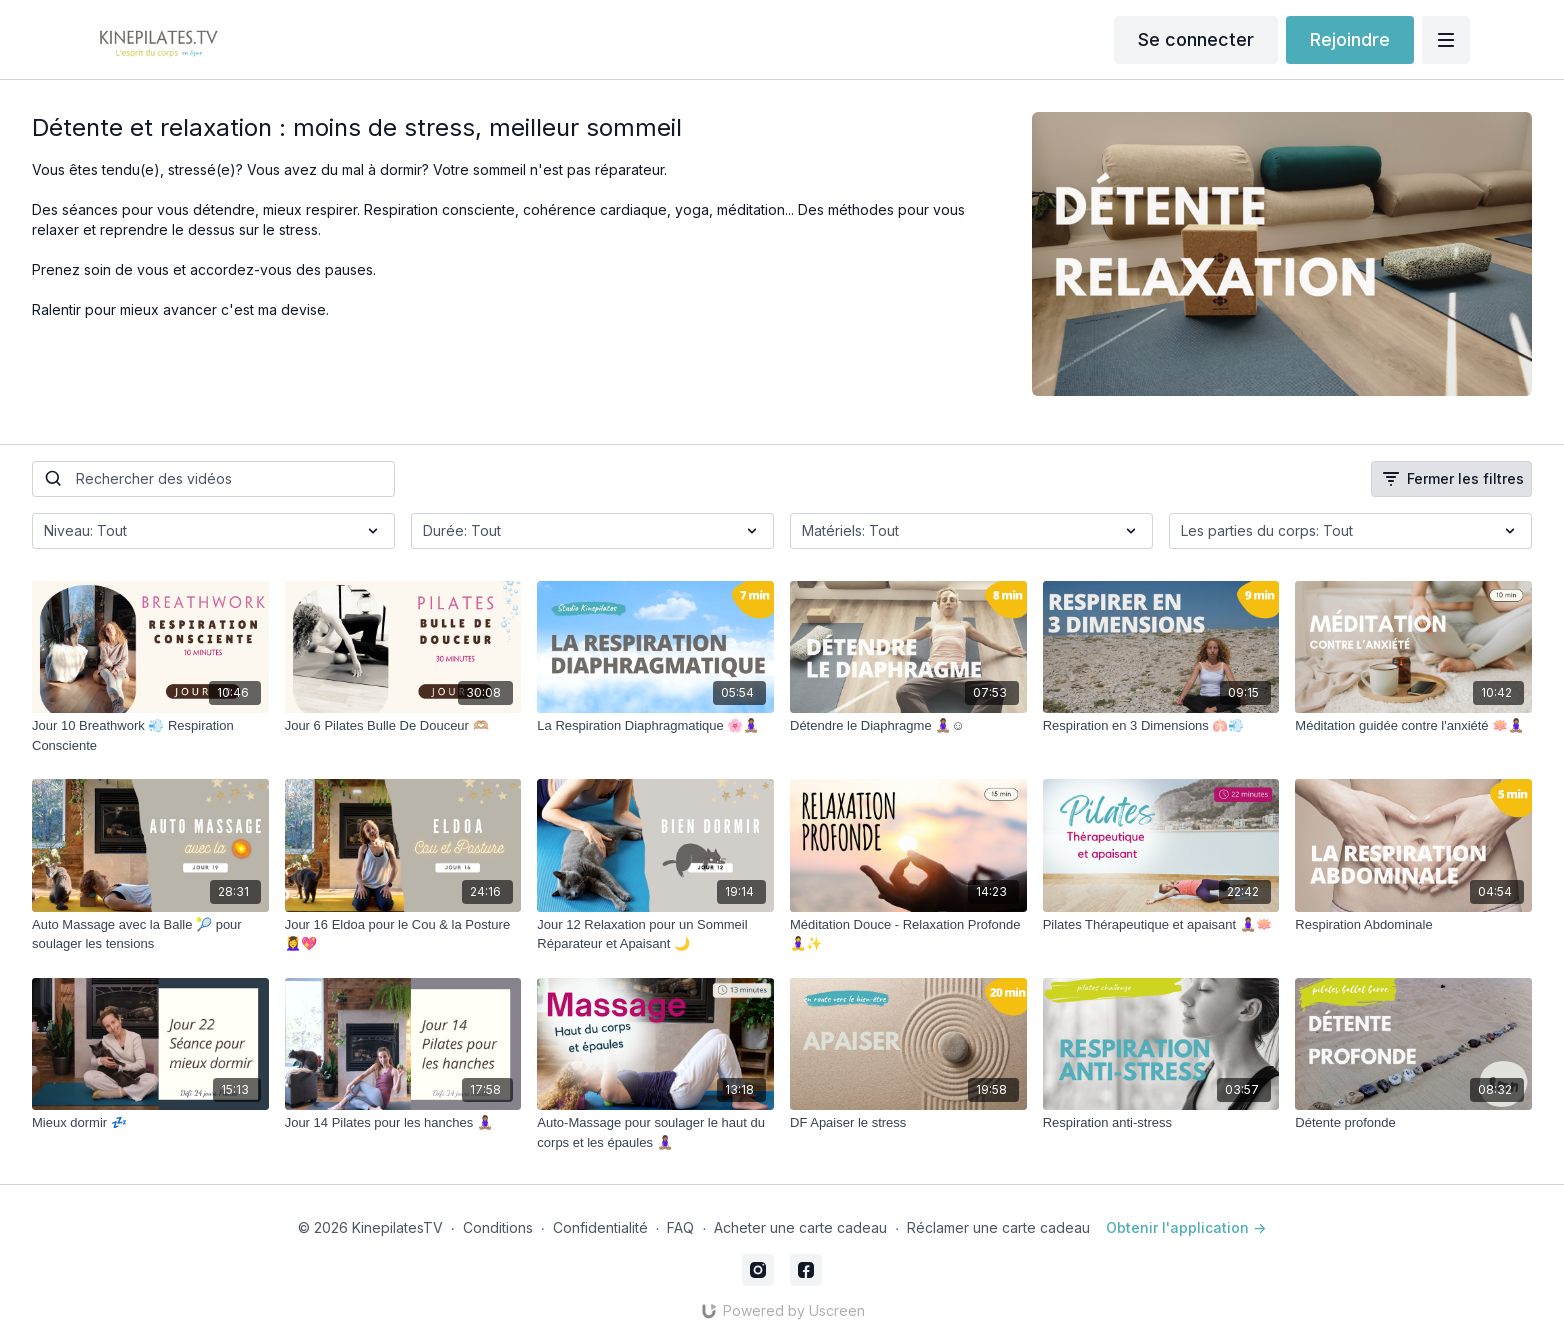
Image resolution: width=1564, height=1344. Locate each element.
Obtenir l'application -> (1186, 1227)
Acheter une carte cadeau (800, 1227)
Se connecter (1196, 39)
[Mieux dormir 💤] (150, 1123)
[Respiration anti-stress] (1161, 1123)
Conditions (498, 1227)
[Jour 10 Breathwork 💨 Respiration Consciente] (150, 735)
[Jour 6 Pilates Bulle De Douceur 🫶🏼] (403, 726)
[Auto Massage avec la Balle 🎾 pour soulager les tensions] (150, 934)
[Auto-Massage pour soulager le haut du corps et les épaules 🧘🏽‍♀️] (655, 1132)
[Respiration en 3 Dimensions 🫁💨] (1161, 726)
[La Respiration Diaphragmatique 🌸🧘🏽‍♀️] (655, 726)
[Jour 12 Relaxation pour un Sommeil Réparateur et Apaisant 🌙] (655, 934)
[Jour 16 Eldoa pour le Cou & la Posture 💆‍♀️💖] (403, 934)
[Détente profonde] (1413, 1123)
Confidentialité (600, 1227)
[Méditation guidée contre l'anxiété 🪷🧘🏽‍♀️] (1413, 726)
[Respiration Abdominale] (1413, 925)
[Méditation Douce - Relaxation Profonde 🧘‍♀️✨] (908, 934)
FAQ (680, 1227)
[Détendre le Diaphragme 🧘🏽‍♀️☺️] (908, 726)
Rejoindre (1350, 39)
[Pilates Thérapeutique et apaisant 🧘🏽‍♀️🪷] (1161, 925)
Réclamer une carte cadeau (998, 1227)
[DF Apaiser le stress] (908, 1123)
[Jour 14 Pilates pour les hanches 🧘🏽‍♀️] (403, 1123)
